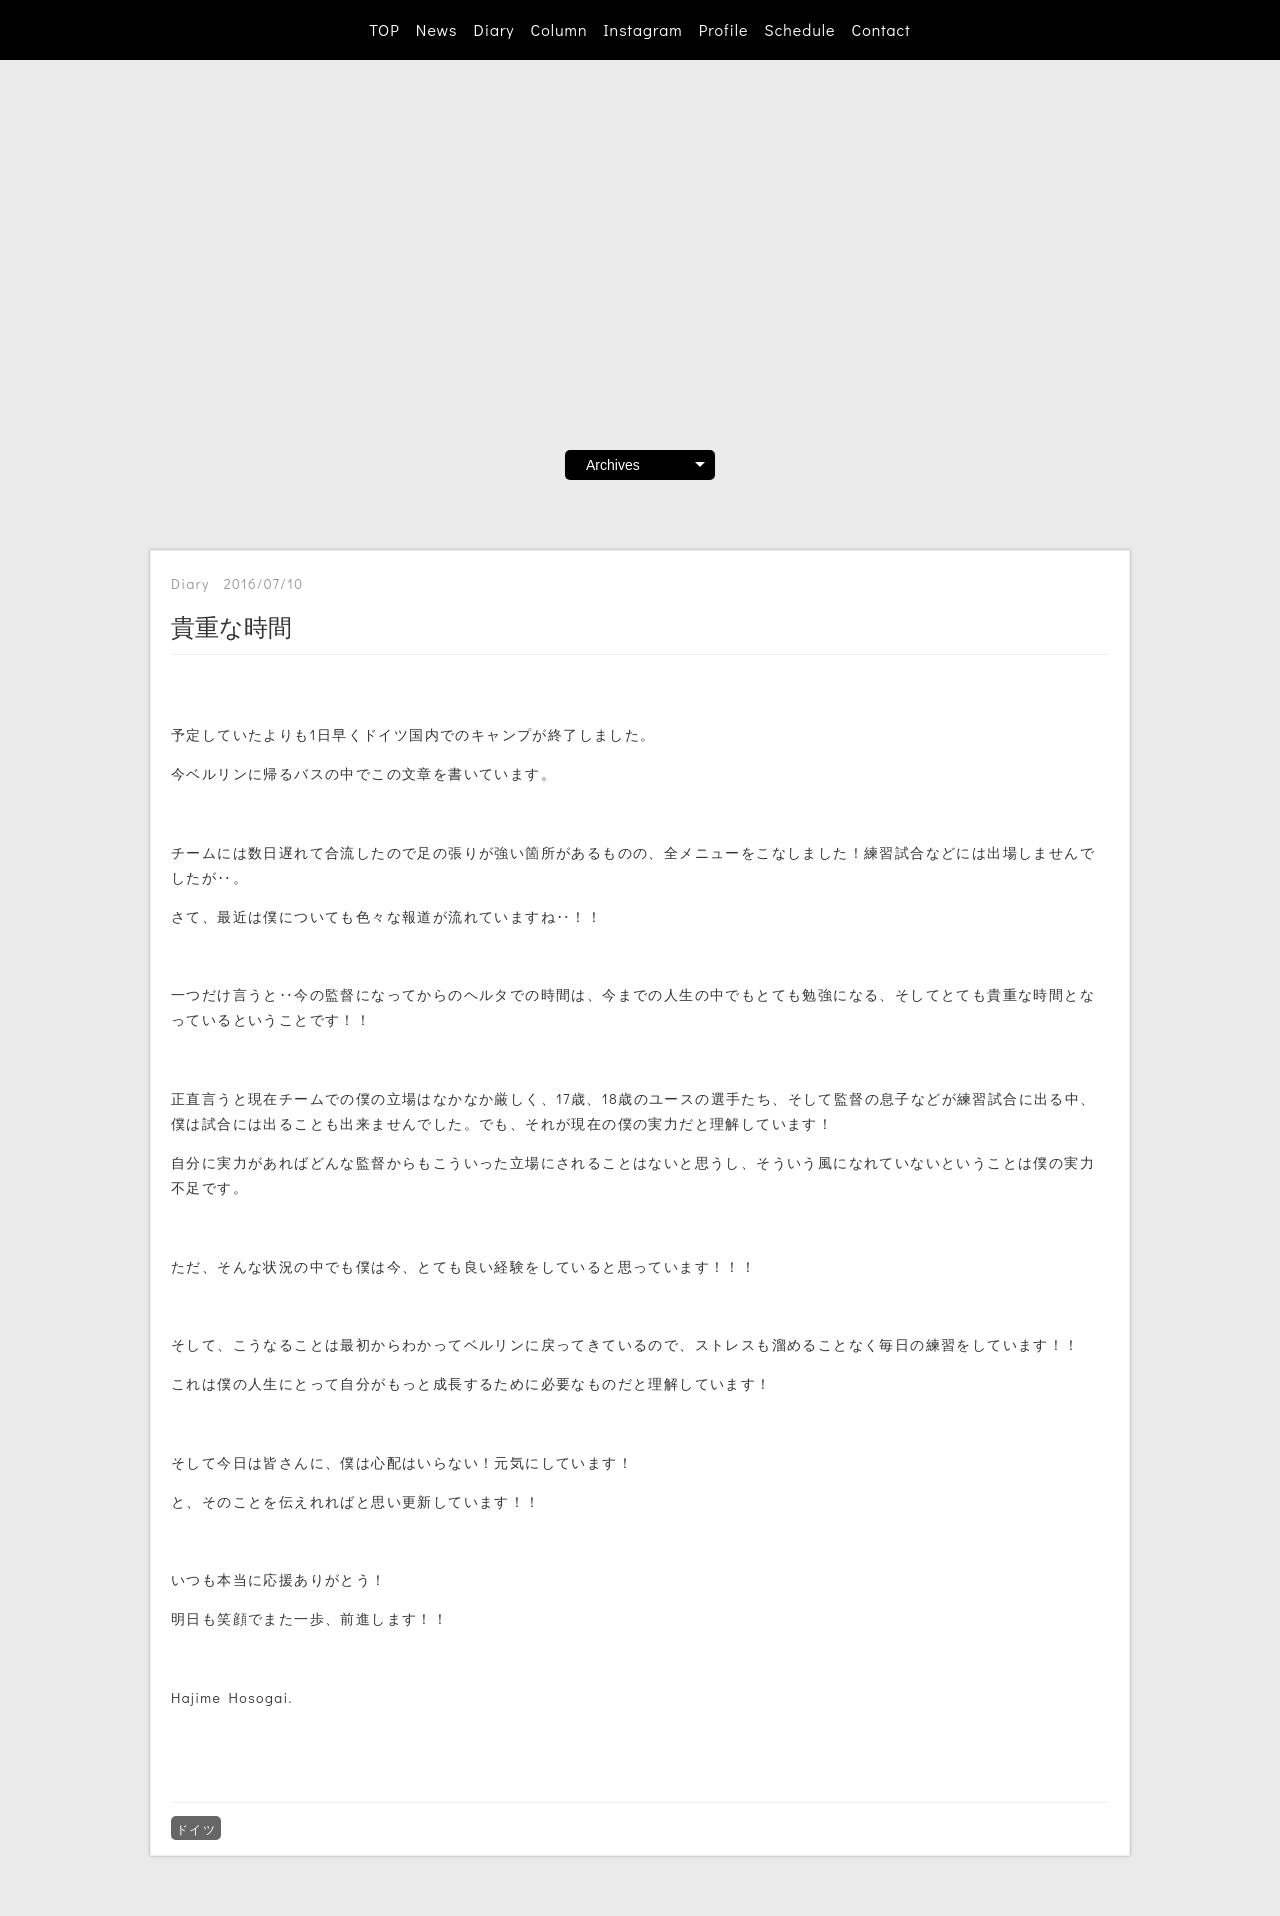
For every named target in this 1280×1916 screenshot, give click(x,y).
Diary (493, 29)
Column (559, 29)
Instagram (643, 29)
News (437, 29)
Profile (724, 29)
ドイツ (196, 1829)
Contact (880, 29)
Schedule (799, 29)
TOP (384, 29)
